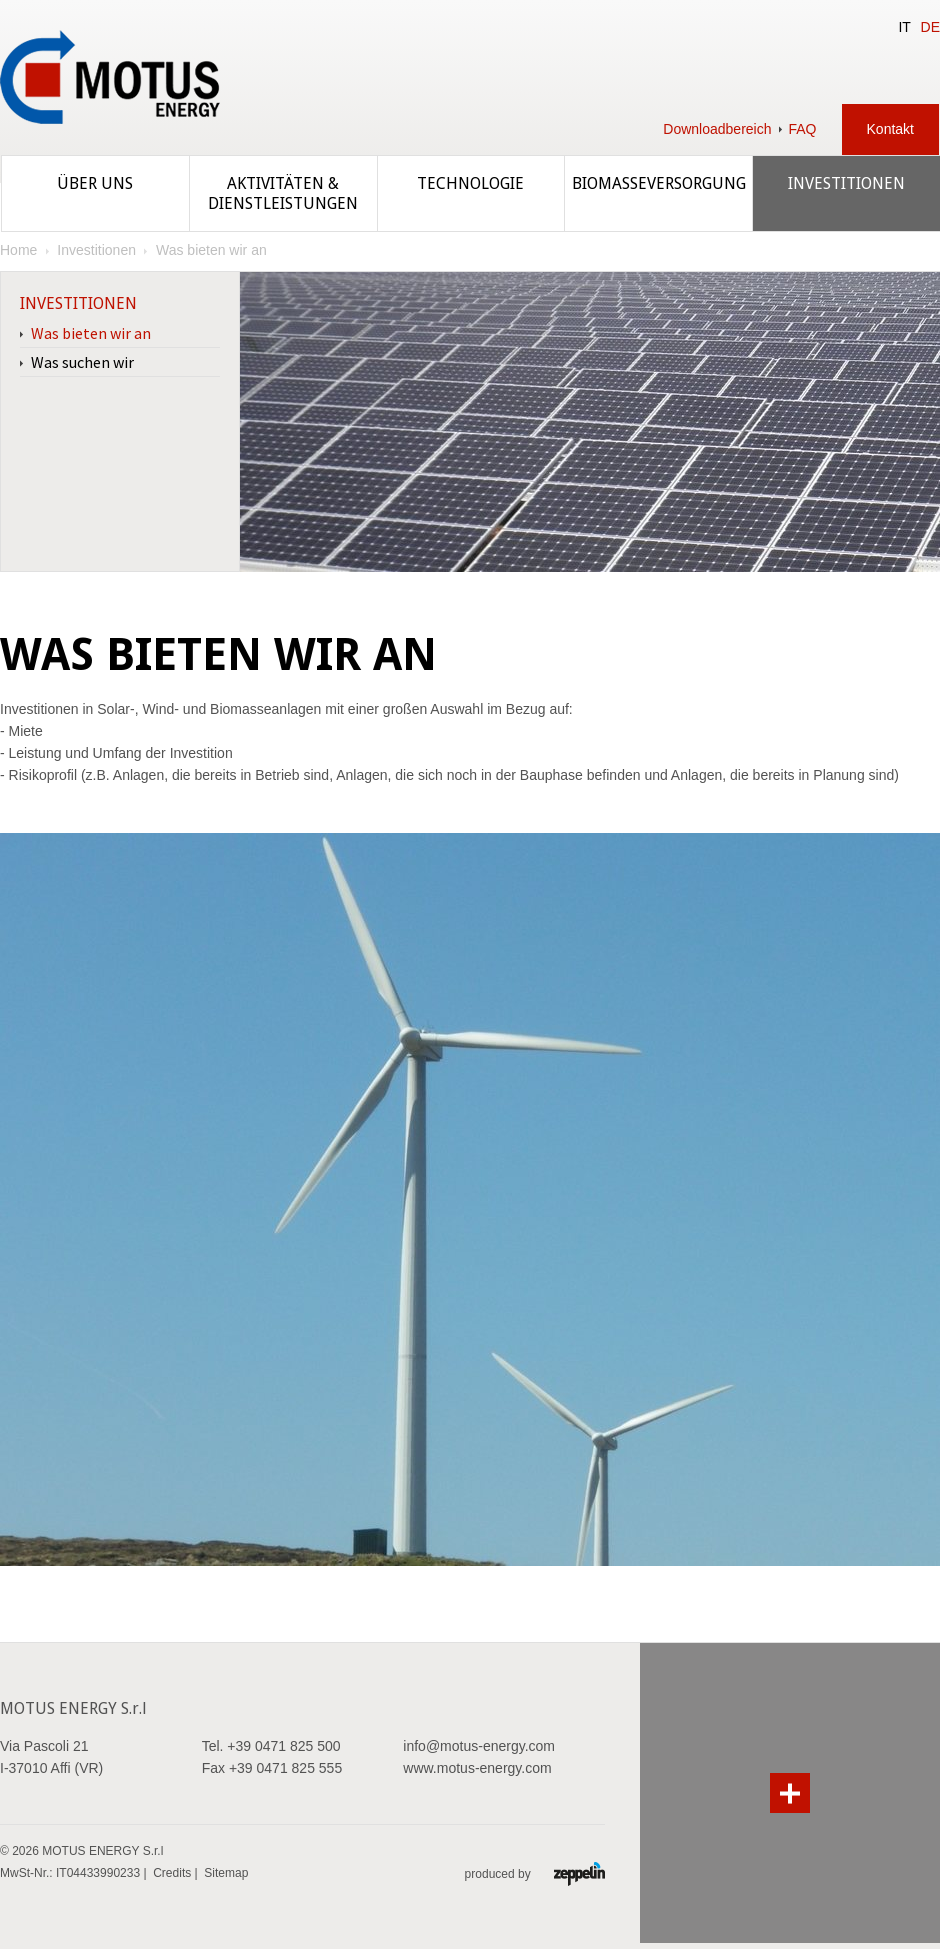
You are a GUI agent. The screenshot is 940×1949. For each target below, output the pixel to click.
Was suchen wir (82, 362)
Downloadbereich (717, 129)
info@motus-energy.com (479, 1746)
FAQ (803, 129)
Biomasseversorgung (659, 183)
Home (18, 250)
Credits (172, 1873)
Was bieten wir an (91, 333)
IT (904, 27)
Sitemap (226, 1873)
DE (930, 27)
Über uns (95, 183)
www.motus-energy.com (477, 1768)
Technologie (470, 183)
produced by (535, 1873)
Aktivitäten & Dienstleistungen (283, 193)
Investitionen (846, 183)
